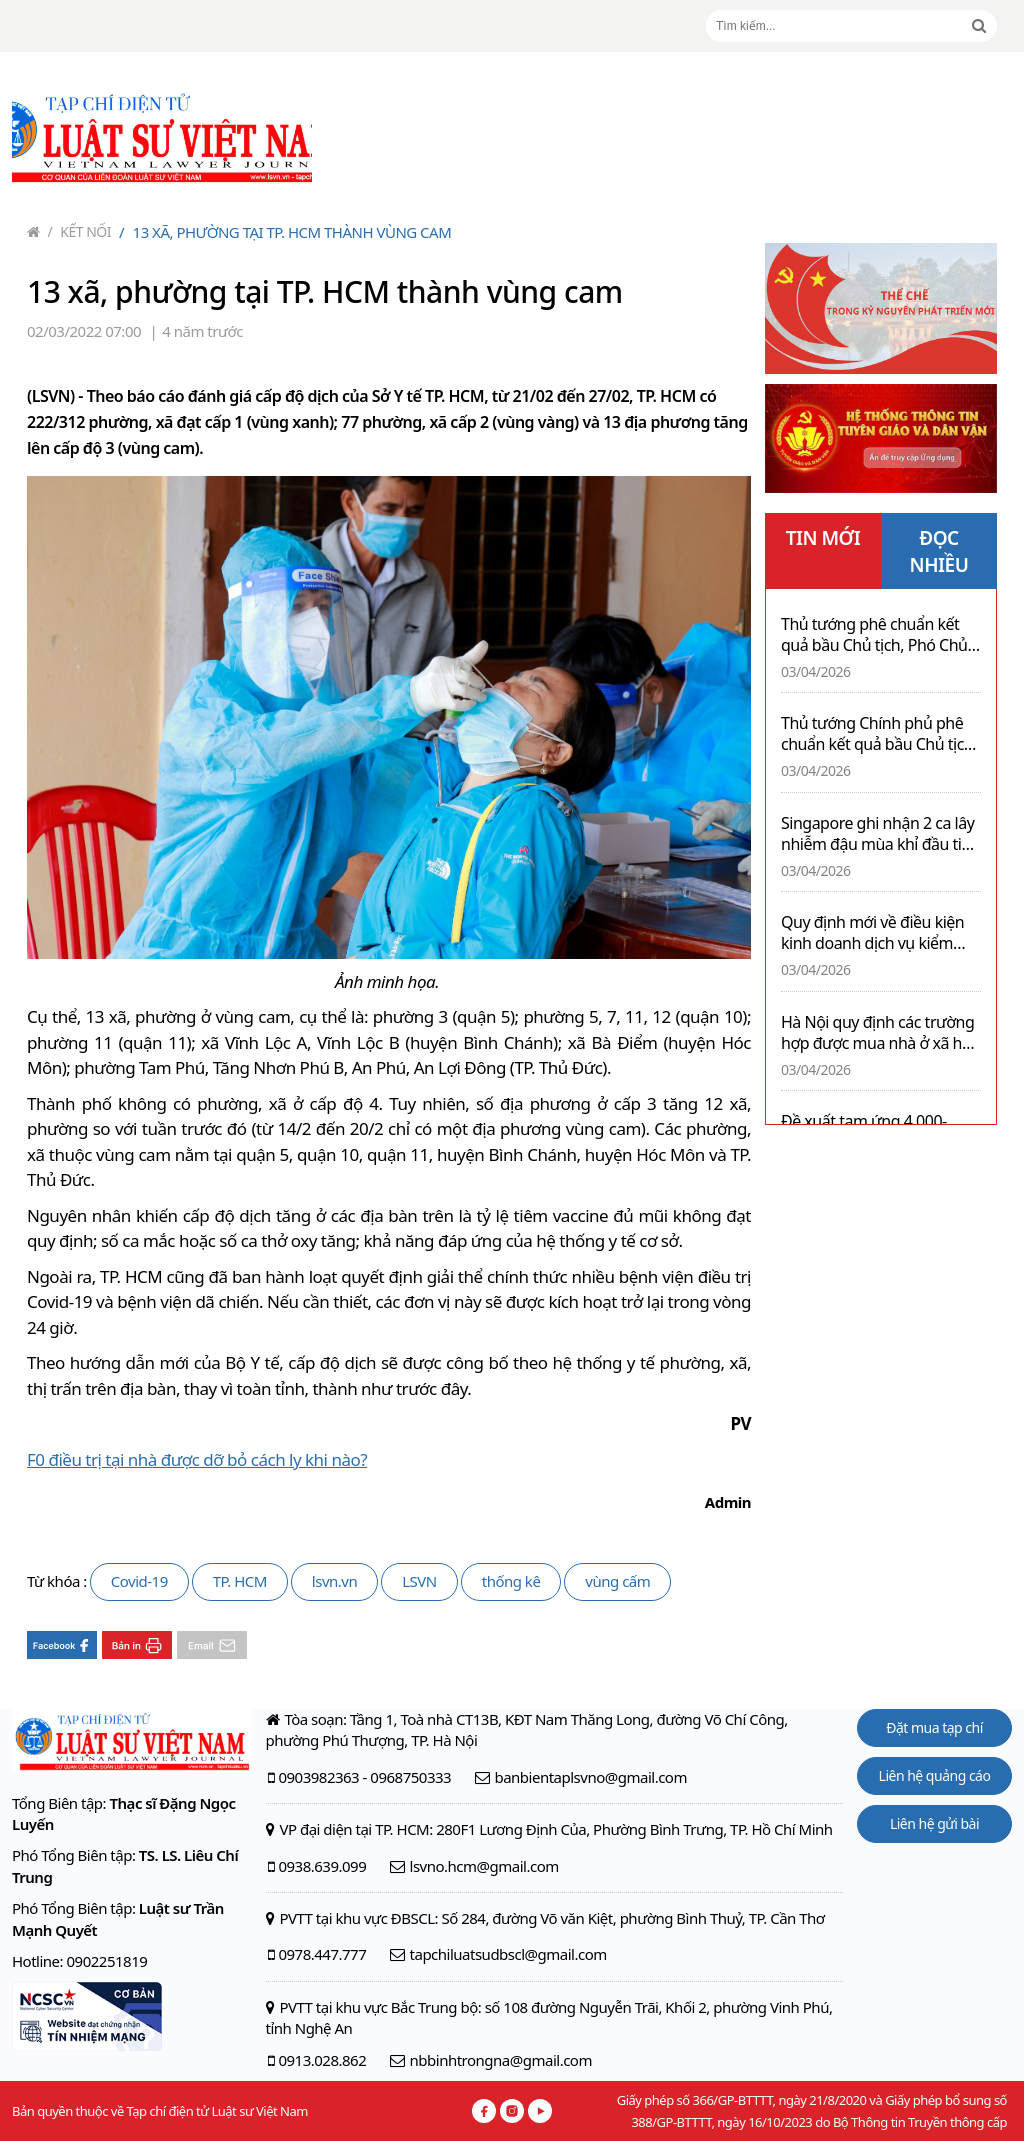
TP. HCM (240, 1581)
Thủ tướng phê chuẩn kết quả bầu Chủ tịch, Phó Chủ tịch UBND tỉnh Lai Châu (874, 635)
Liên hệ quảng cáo (935, 1775)
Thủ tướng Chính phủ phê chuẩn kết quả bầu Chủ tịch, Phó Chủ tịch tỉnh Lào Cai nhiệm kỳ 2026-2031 (879, 734)
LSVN (419, 1581)
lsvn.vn (334, 1581)
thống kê (511, 1581)
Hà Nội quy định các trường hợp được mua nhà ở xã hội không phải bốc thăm (878, 1033)
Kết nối (80, 231)
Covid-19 (139, 1581)
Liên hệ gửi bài (934, 1823)
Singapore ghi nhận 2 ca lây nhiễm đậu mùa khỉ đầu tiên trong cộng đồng (880, 834)
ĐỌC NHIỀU (939, 551)
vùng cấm (617, 1581)
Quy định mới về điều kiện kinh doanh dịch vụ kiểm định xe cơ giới (872, 933)
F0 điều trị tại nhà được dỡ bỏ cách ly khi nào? (197, 1459)
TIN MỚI (823, 538)
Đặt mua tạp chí (934, 1727)
